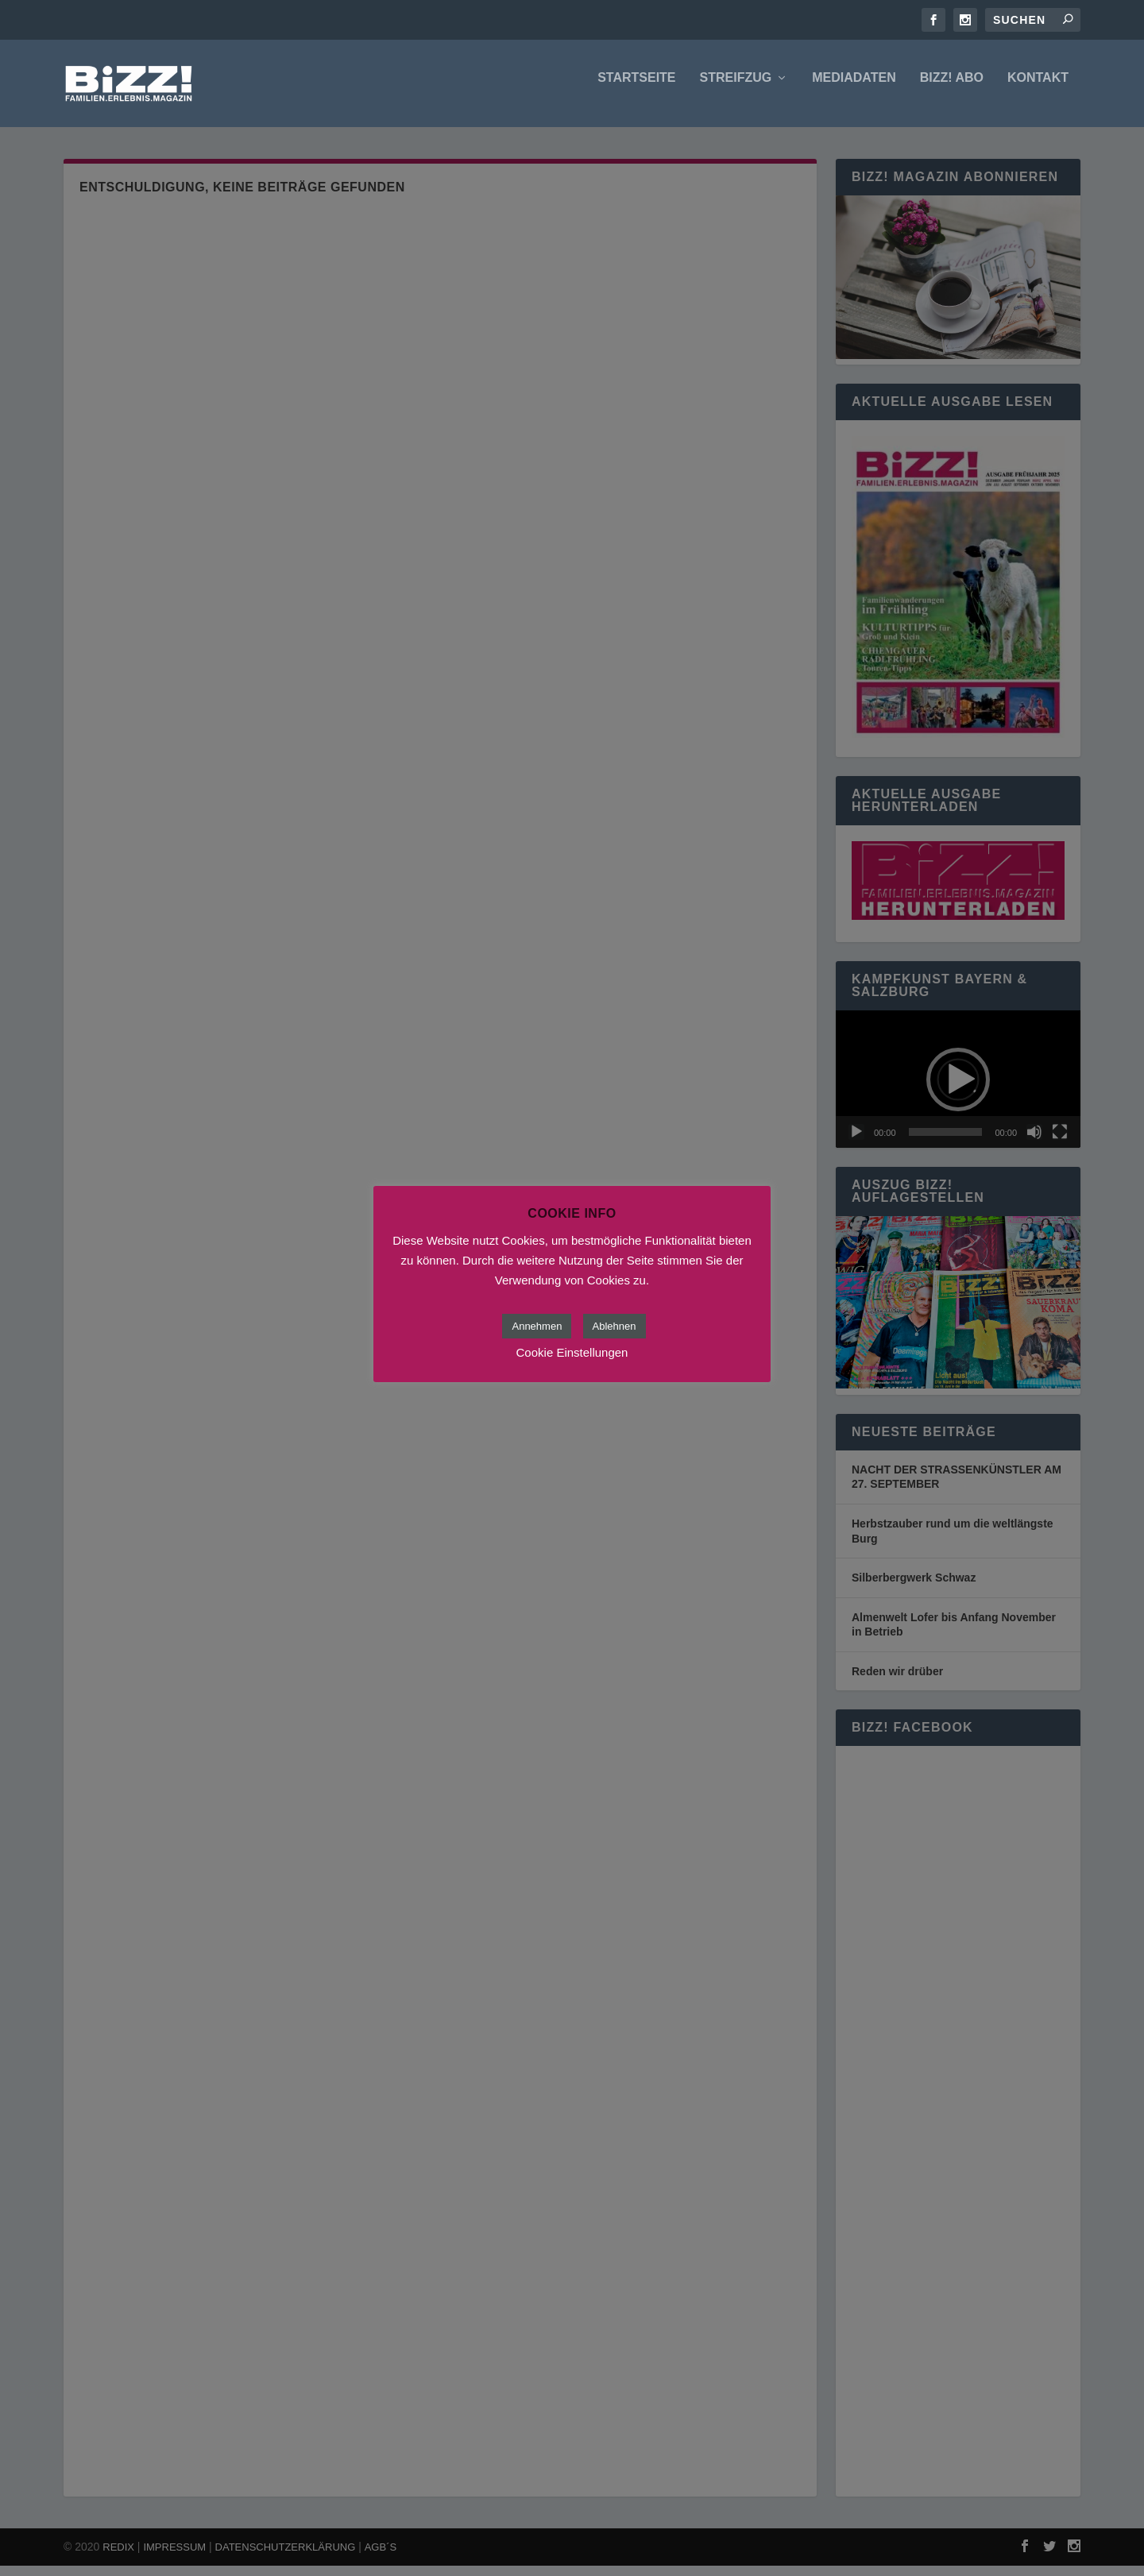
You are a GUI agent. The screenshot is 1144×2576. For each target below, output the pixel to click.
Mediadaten (853, 89)
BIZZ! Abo (952, 89)
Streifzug (736, 89)
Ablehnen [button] (614, 1326)
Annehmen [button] (537, 1326)
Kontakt (1038, 89)
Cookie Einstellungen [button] (572, 1352)
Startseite (636, 89)
